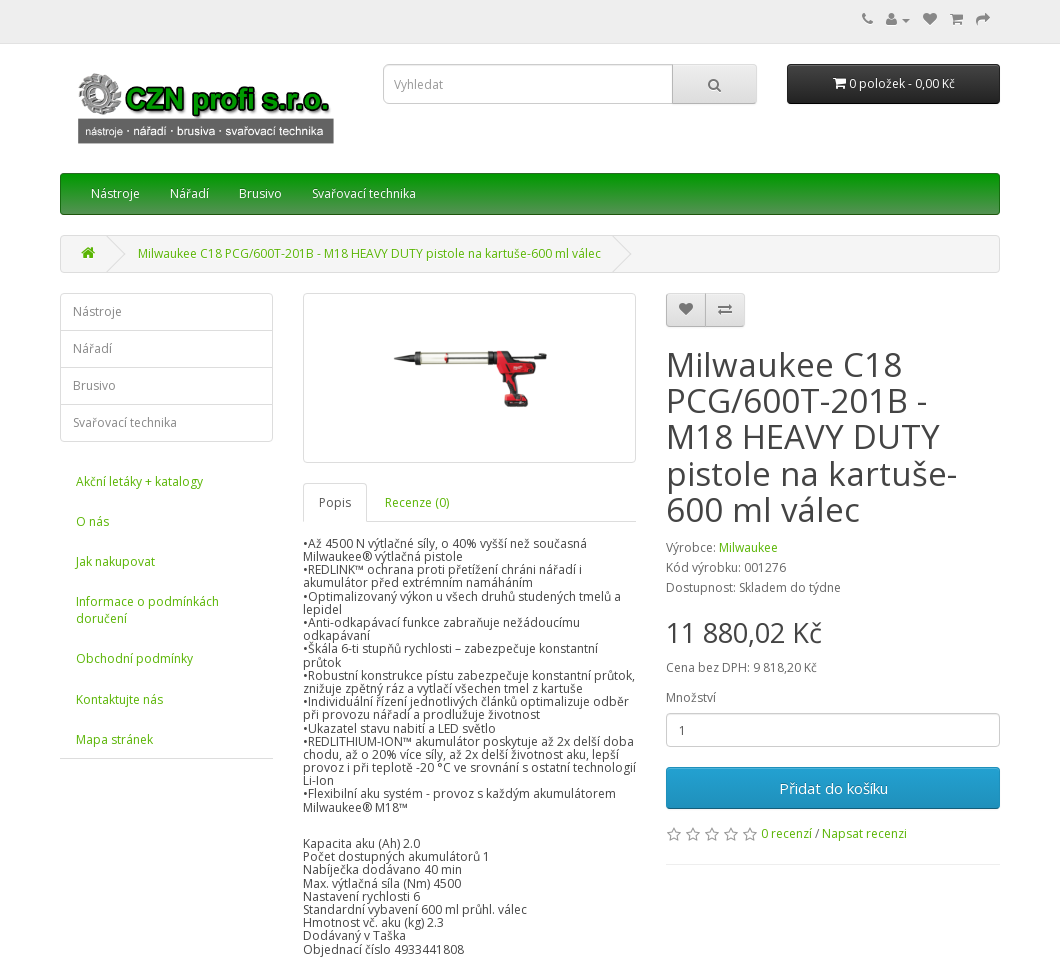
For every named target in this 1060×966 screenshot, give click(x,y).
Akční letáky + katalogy (139, 481)
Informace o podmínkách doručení (147, 610)
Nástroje (115, 193)
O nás (92, 521)
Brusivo (260, 193)
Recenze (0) (417, 502)
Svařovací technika (364, 193)
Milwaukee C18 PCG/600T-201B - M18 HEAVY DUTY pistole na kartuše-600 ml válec (369, 253)
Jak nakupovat (115, 561)
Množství (691, 697)
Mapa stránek (114, 739)
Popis (335, 502)
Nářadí (189, 193)
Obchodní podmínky (134, 658)
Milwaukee (748, 547)
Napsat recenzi (864, 833)
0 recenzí (786, 833)
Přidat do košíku (833, 788)
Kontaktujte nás (119, 699)
